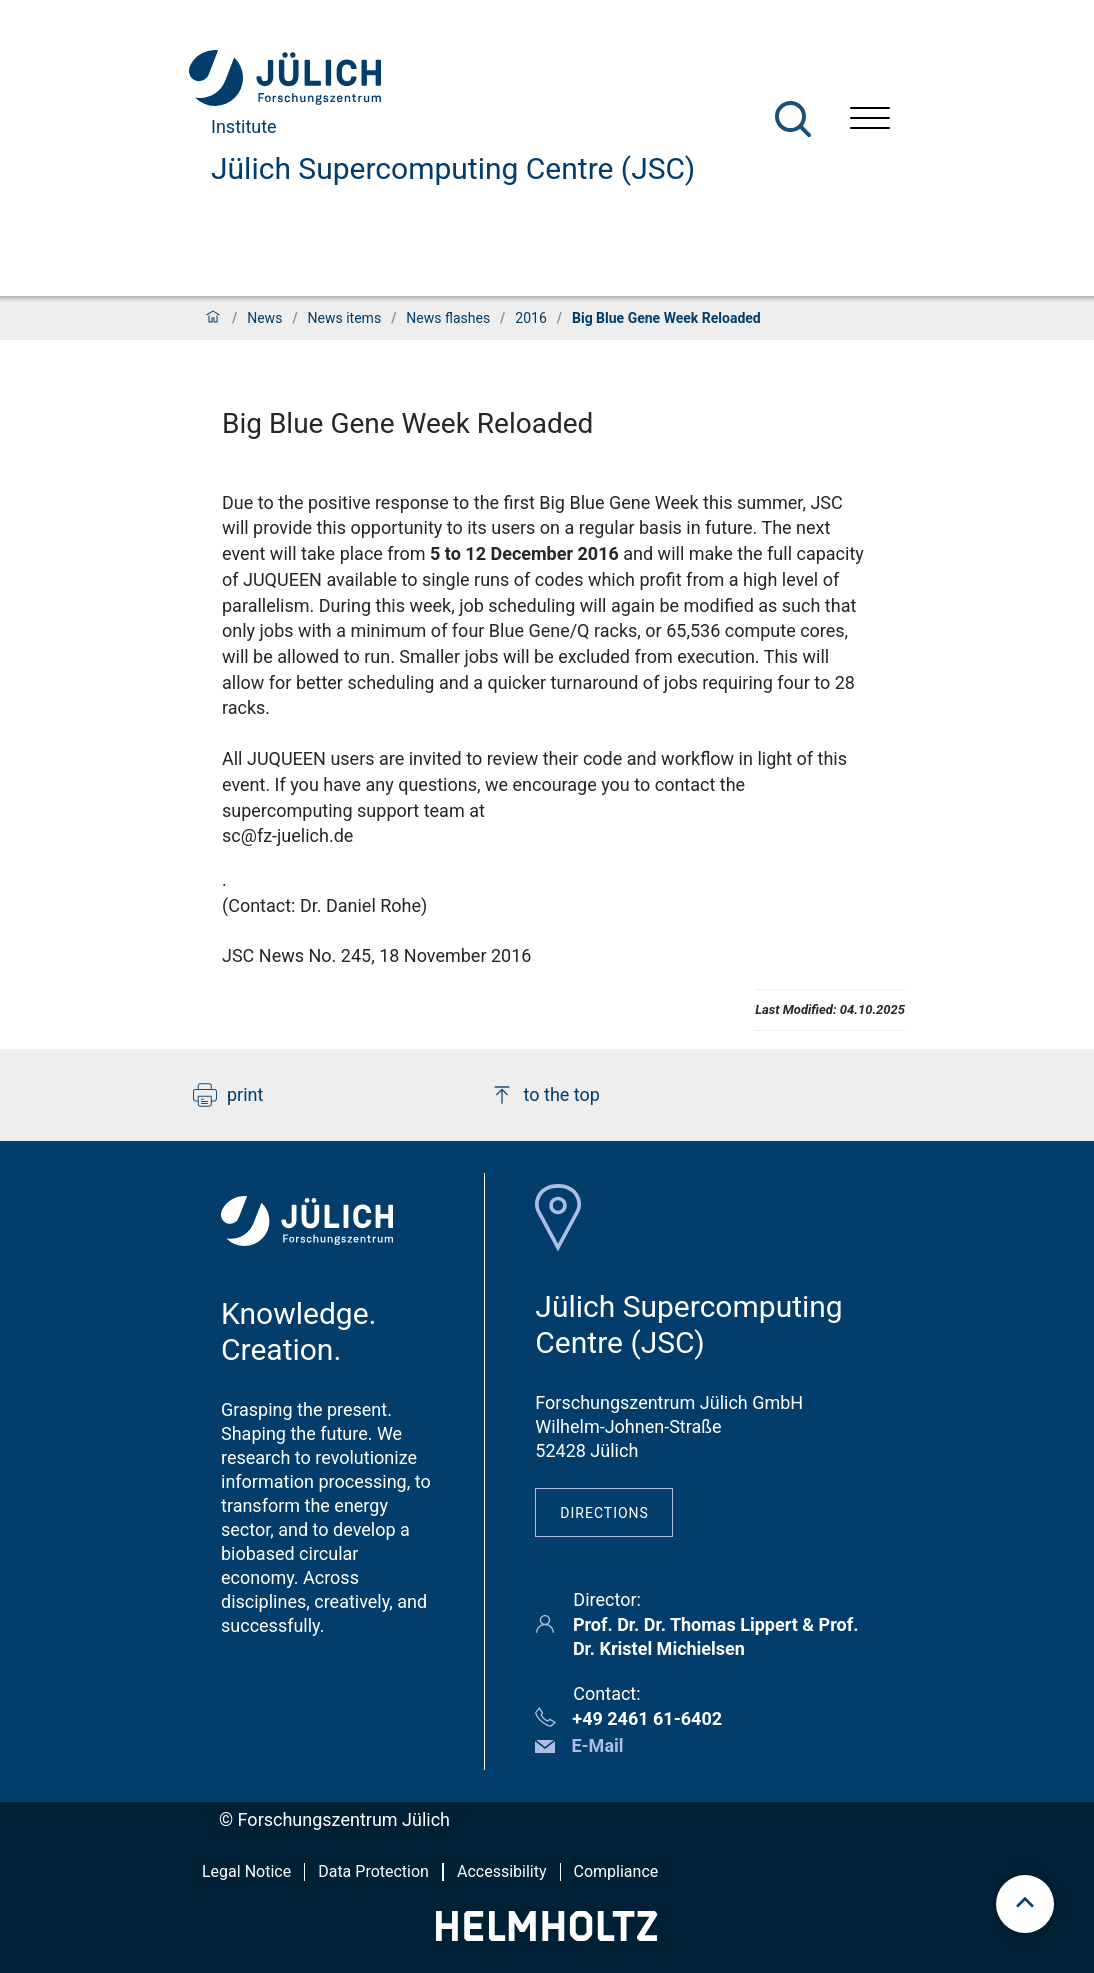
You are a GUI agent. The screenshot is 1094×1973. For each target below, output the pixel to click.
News (264, 318)
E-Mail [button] (597, 1745)
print (228, 1095)
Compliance (616, 1871)
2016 (530, 318)
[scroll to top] (1025, 1904)
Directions (604, 1513)
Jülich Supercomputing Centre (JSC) (453, 168)
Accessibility (502, 1871)
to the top (545, 1095)
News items (345, 318)
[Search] (793, 119)
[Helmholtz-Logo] (546, 1934)
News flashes (448, 318)
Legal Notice (246, 1871)
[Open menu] (870, 120)
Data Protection (373, 1871)
